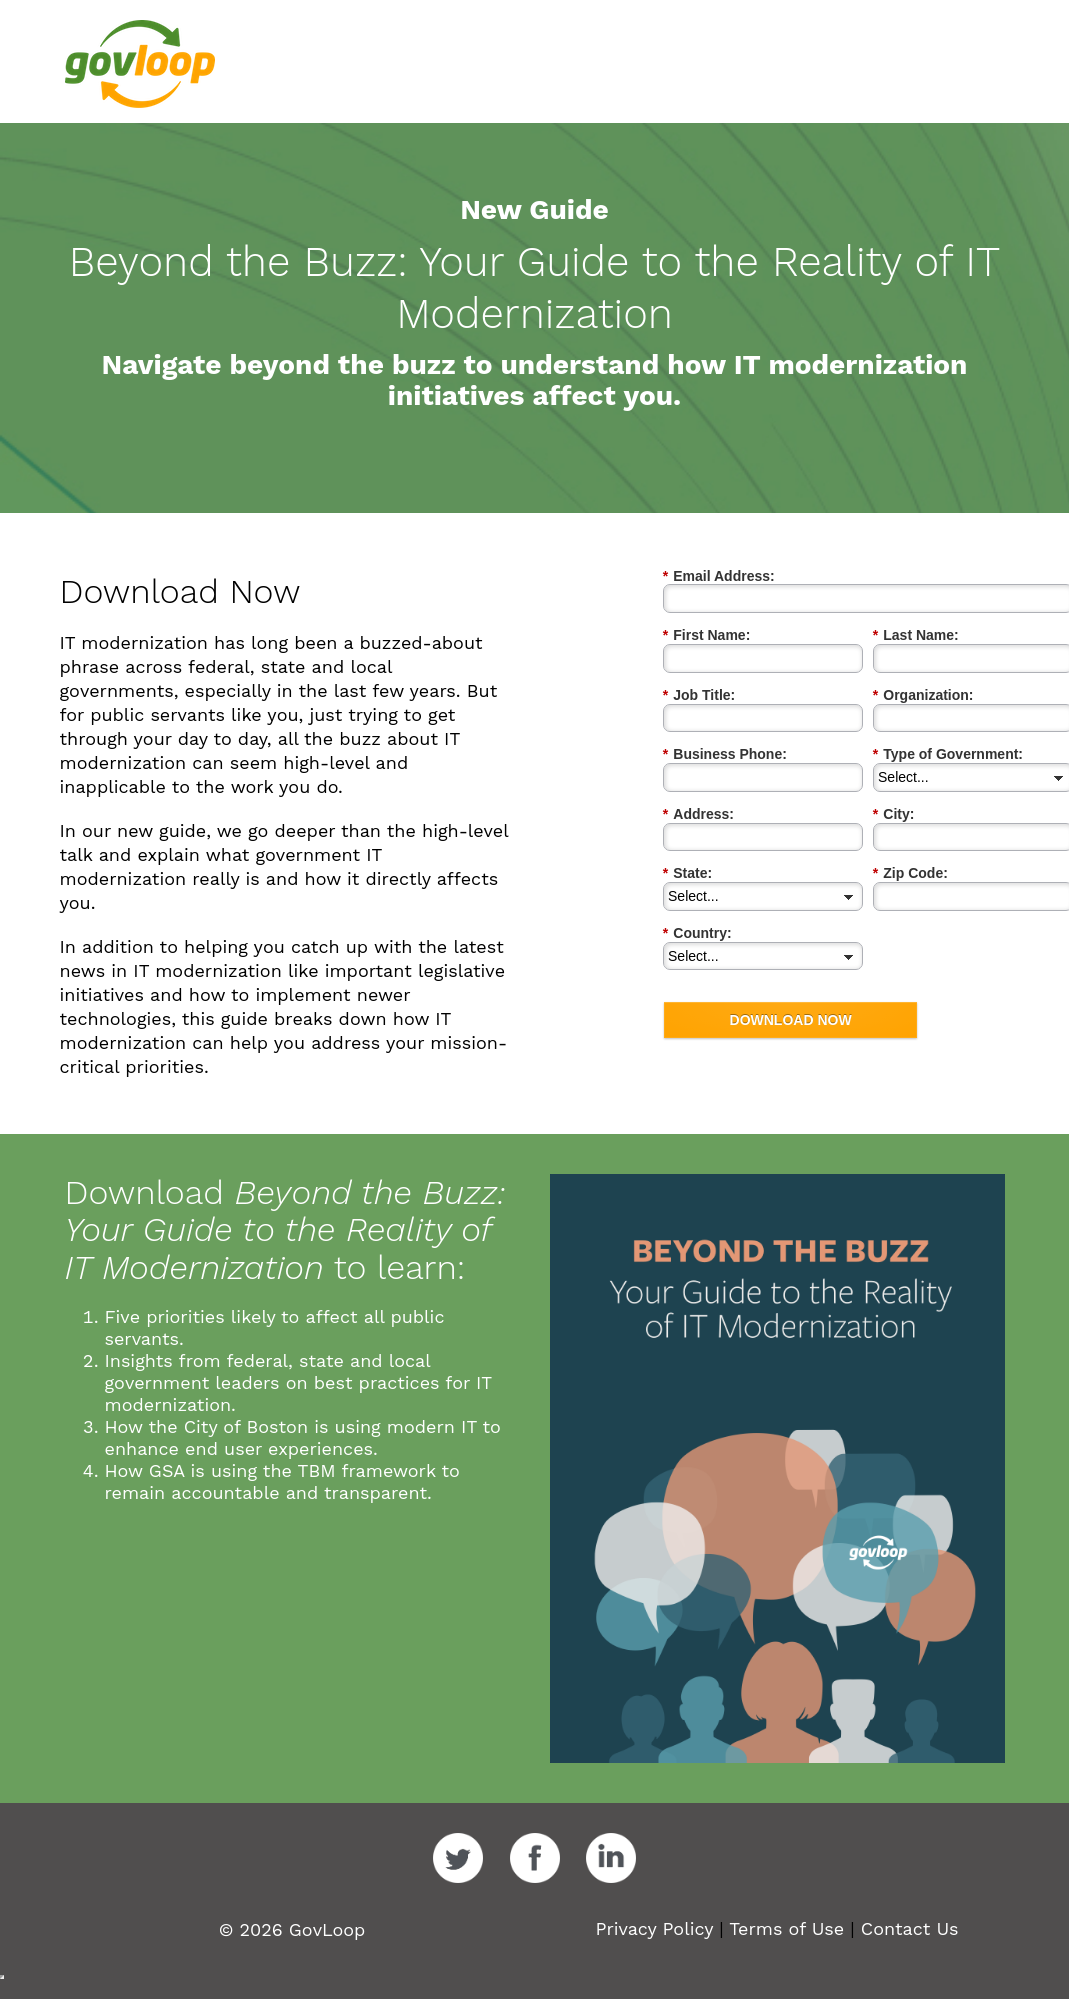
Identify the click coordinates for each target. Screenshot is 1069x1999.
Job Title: (699, 695)
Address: (698, 814)
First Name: (706, 635)
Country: (697, 933)
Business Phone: (725, 754)
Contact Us (910, 1928)
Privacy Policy (654, 1928)
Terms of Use (786, 1928)
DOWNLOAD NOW (791, 1020)
